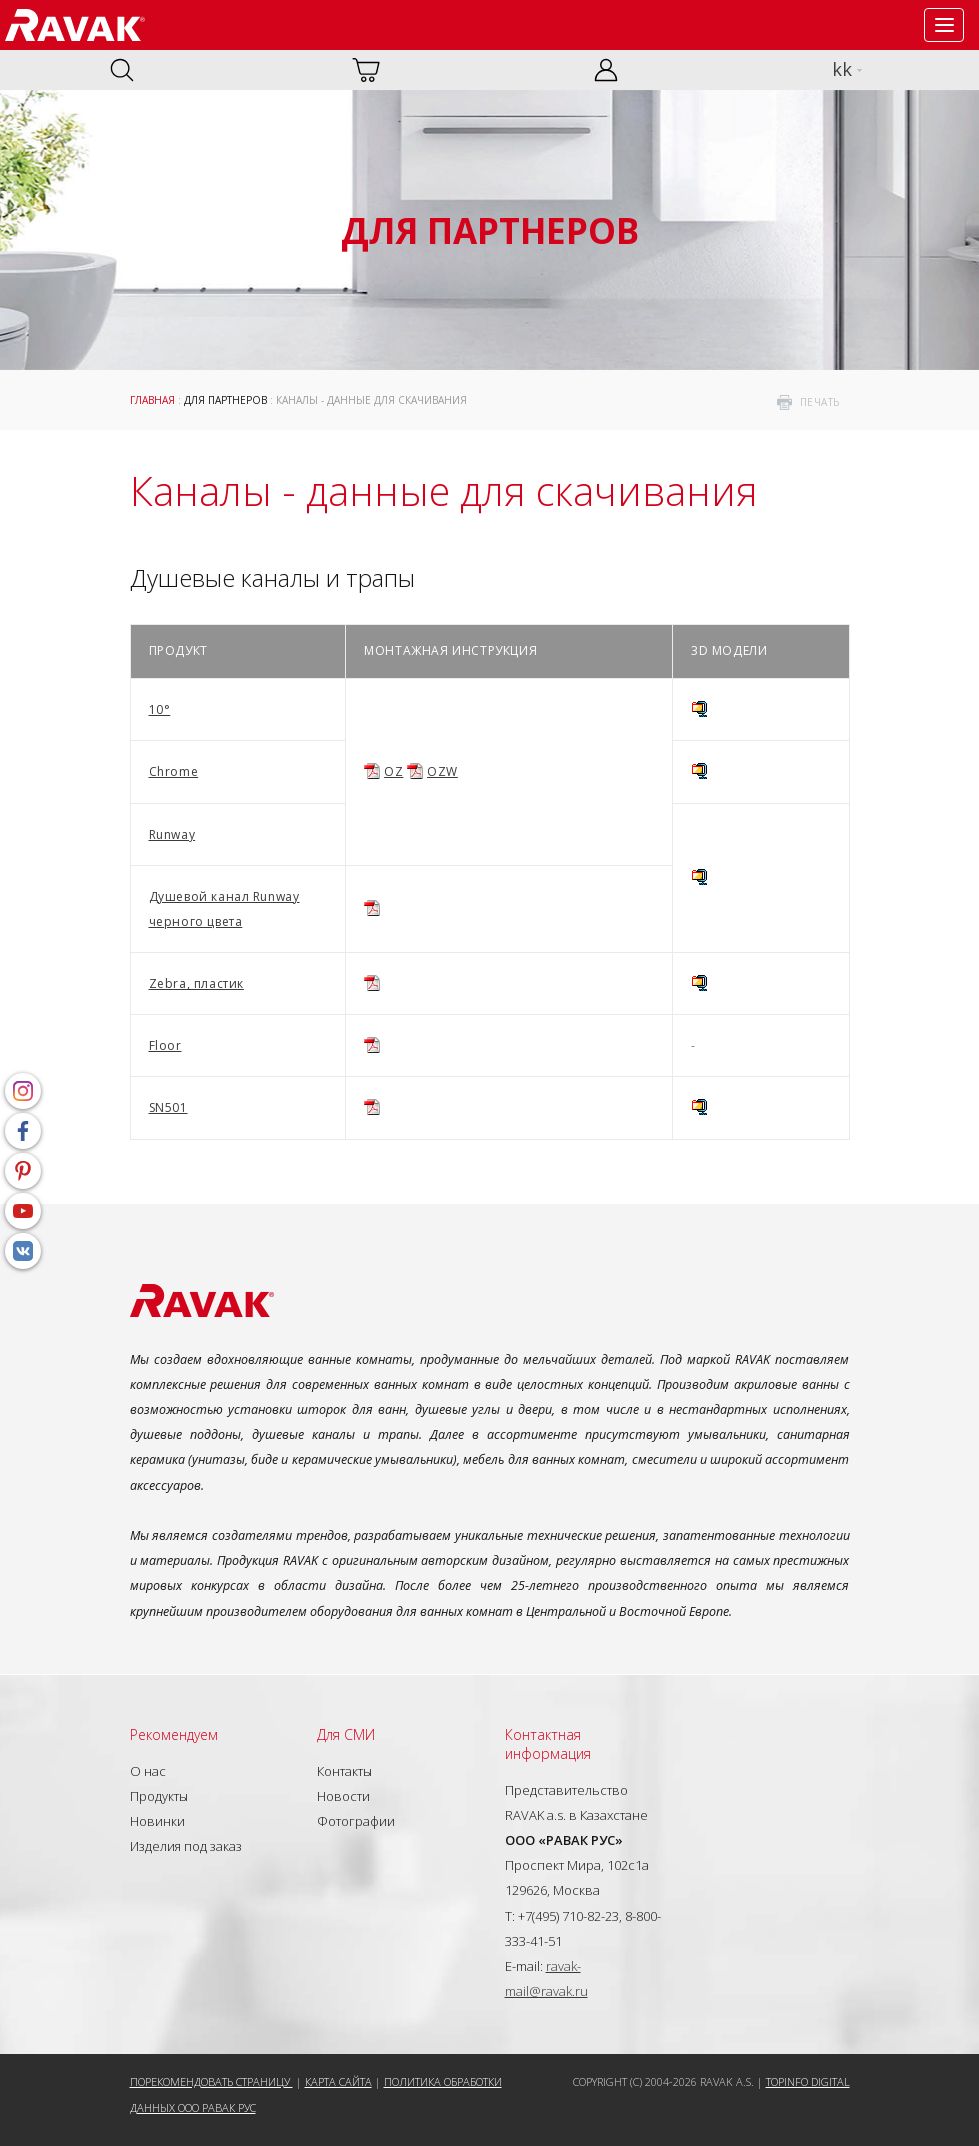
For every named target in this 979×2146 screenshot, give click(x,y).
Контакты (344, 1771)
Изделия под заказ (186, 1846)
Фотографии (356, 1821)
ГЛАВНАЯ (152, 400)
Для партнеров (225, 400)
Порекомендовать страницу (211, 2081)
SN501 (168, 1107)
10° (160, 709)
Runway (172, 834)
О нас (148, 1771)
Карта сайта (338, 2081)
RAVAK (75, 25)
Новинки (157, 1821)
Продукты (159, 1796)
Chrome (174, 771)
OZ (393, 771)
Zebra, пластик (196, 983)
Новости (343, 1796)
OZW (442, 771)
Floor (165, 1045)
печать (820, 402)
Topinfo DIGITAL (808, 2081)
